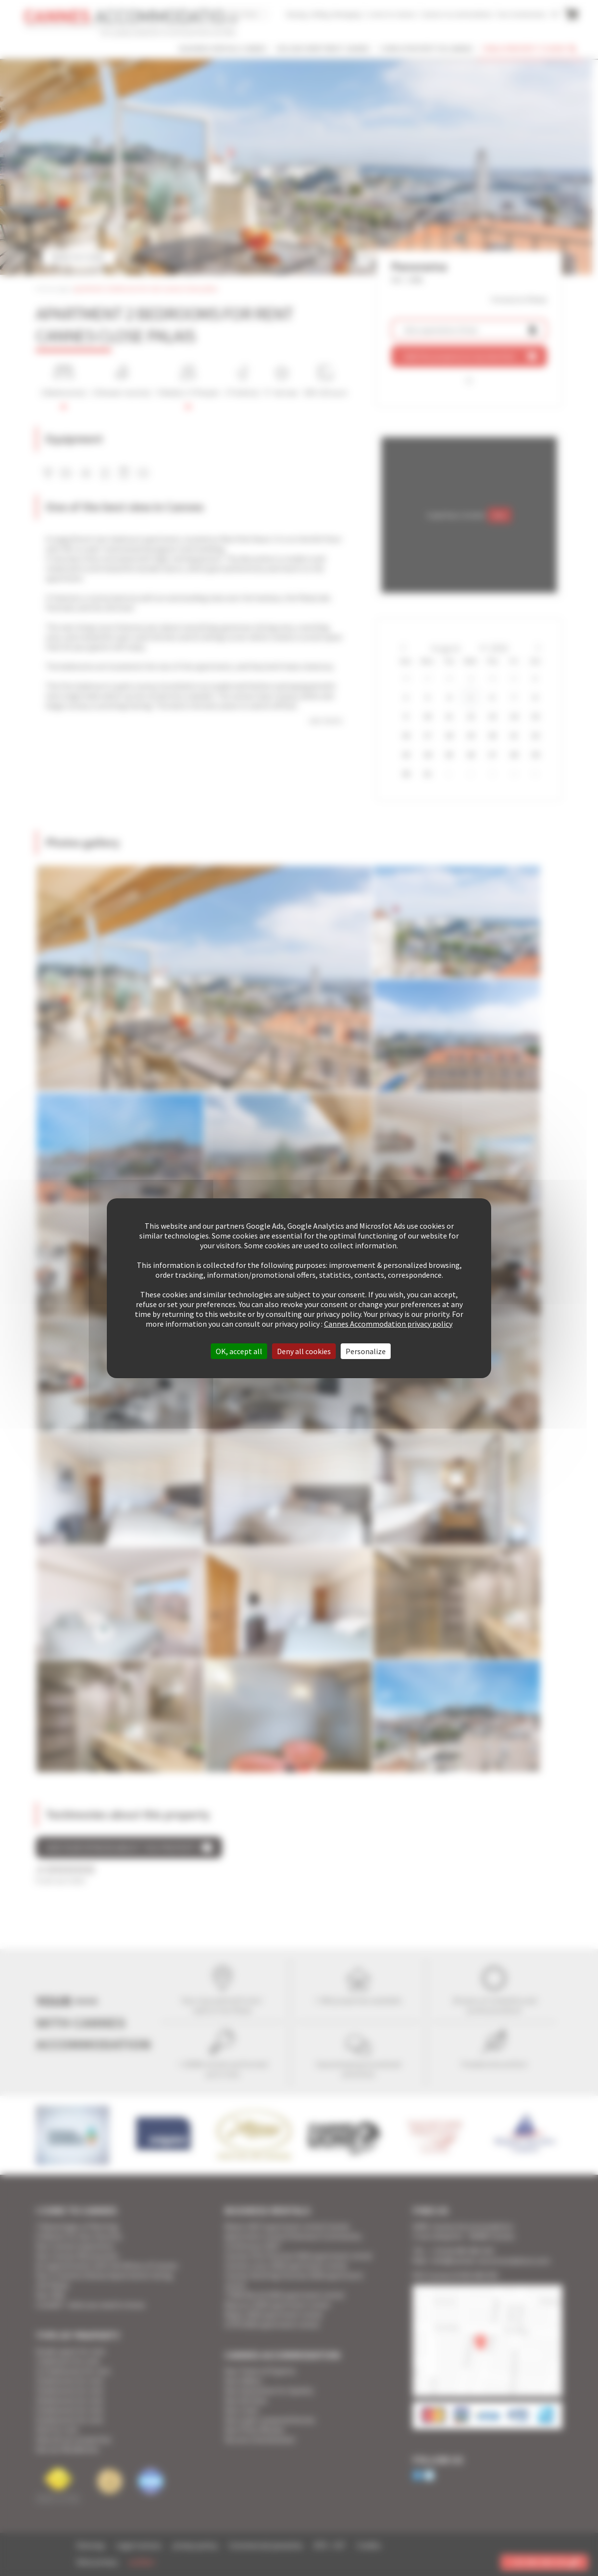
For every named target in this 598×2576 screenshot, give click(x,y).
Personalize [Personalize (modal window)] (366, 1351)
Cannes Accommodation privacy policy (388, 1324)
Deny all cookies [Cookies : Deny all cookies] (304, 1351)
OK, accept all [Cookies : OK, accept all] (239, 1351)
